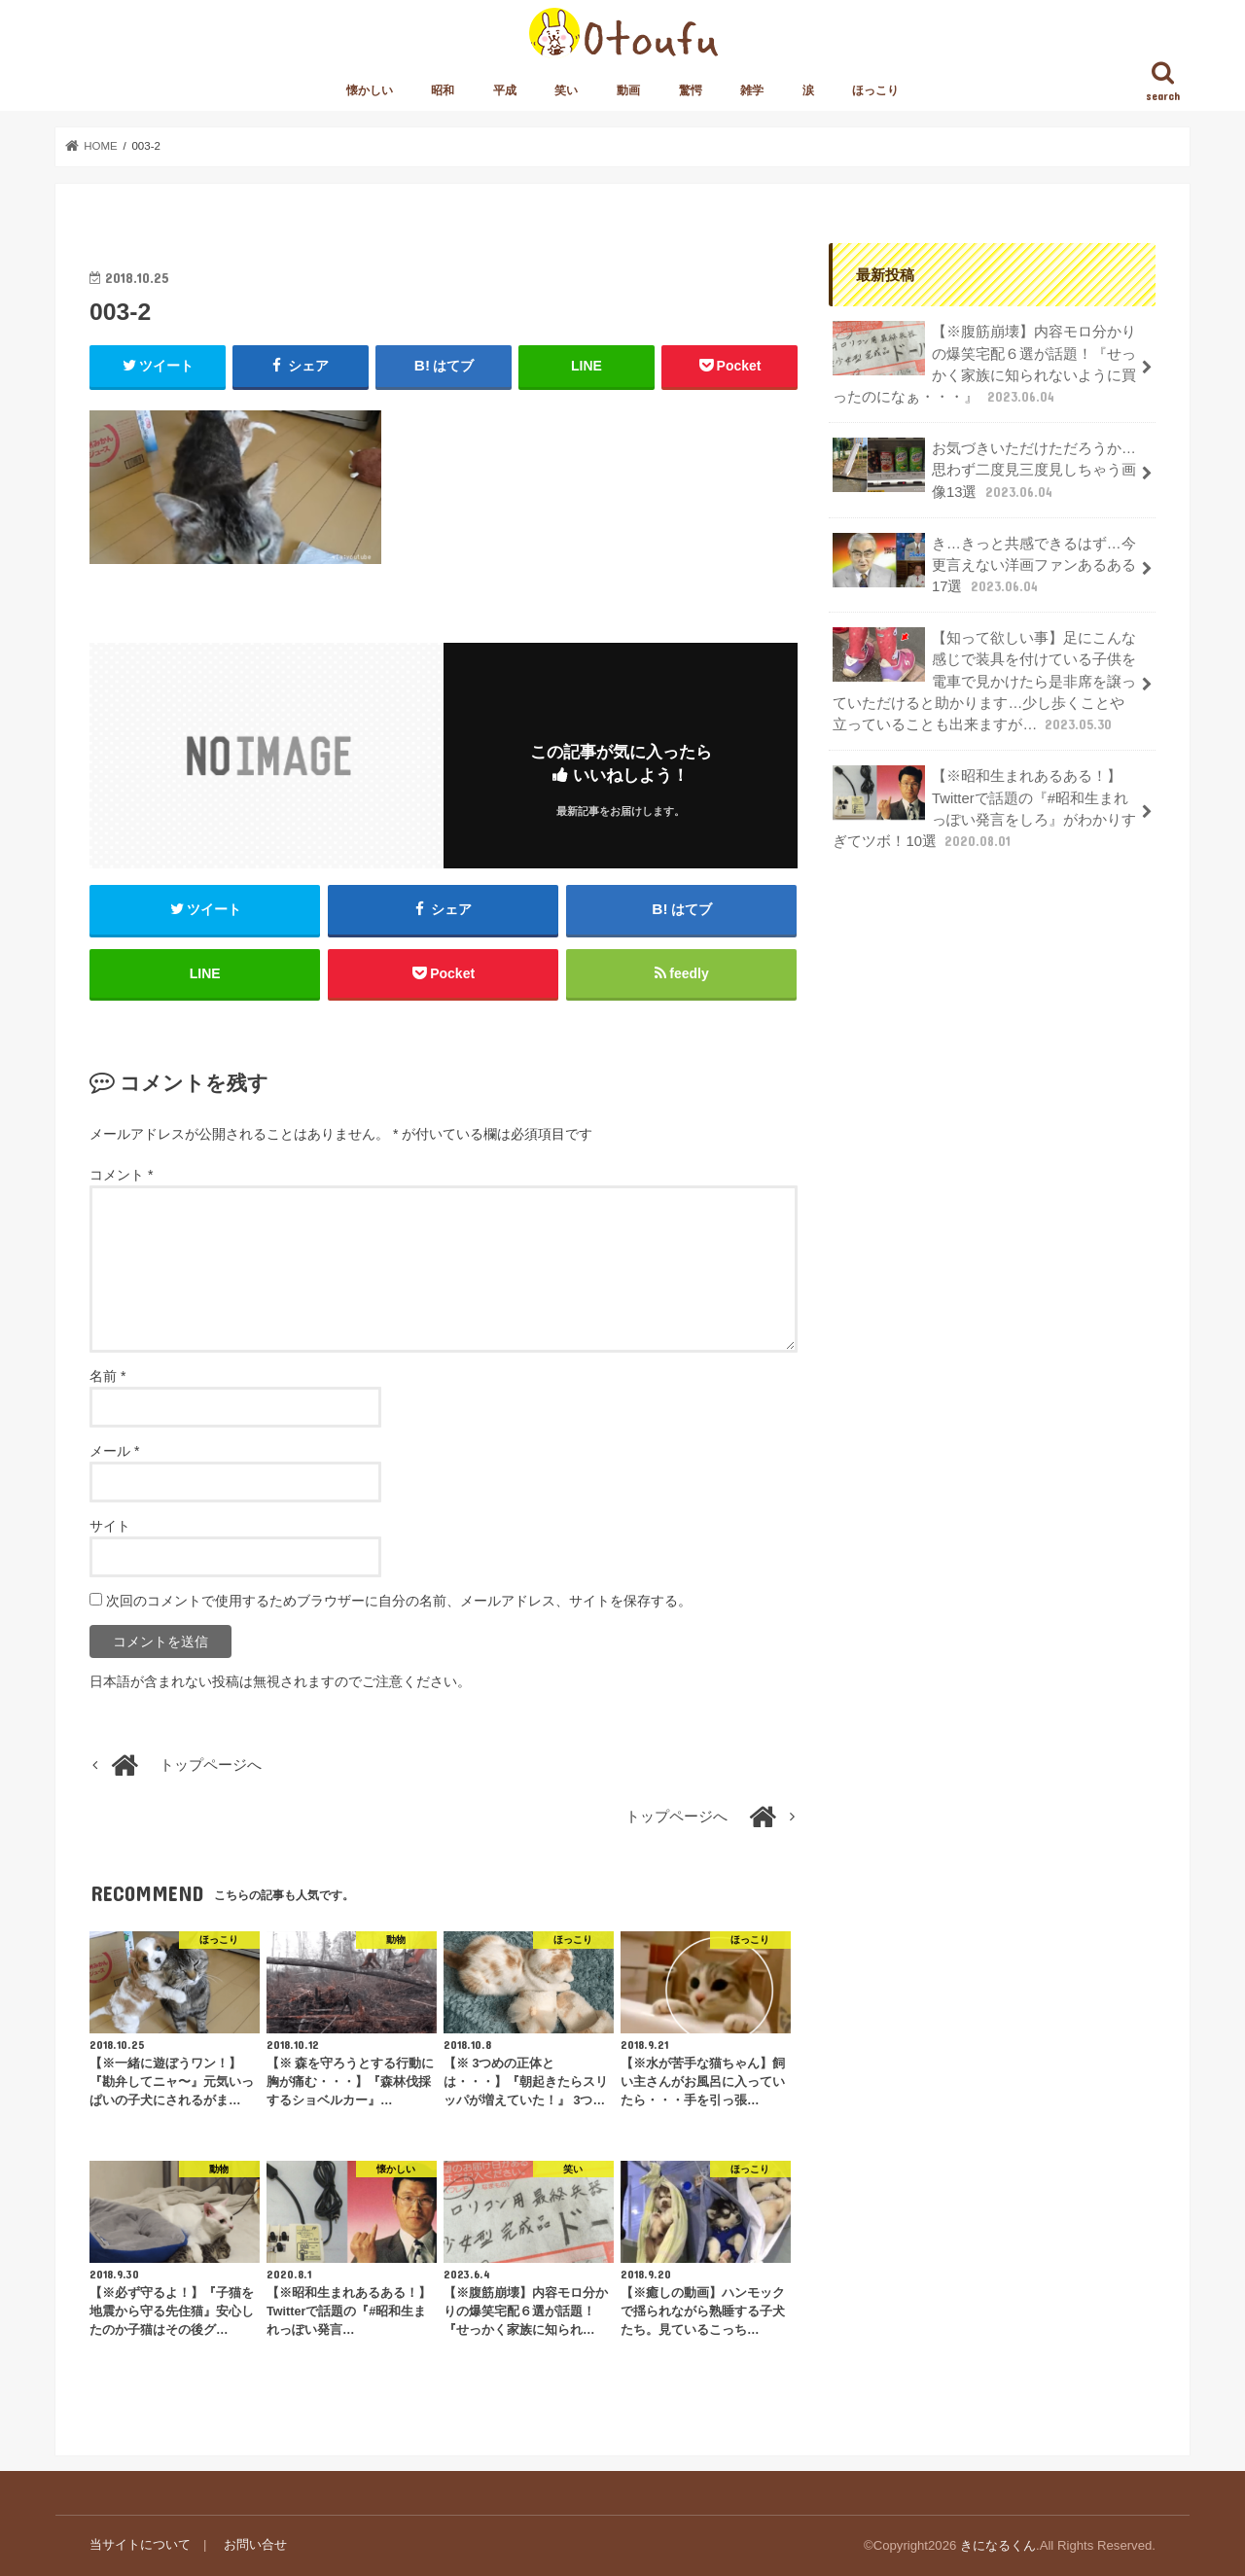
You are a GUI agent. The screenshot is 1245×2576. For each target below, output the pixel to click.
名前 (107, 1376)
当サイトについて (140, 2545)
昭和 (442, 90)
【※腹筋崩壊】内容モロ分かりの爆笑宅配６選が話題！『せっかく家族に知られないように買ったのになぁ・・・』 (984, 363)
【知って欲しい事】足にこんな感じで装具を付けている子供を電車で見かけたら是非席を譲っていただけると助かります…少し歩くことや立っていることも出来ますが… (984, 680)
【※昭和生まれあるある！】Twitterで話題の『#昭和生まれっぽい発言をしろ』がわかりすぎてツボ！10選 (984, 807)
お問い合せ (255, 2545)
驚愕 (690, 90)
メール (114, 1451)
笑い (566, 90)
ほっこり (875, 90)
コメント (121, 1175)
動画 (628, 90)
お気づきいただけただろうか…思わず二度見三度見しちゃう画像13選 (984, 469)
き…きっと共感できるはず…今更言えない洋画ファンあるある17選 (984, 563)
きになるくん (998, 2545)
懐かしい (369, 90)
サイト (109, 1526)
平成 (504, 90)
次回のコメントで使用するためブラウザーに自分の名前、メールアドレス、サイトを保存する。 (399, 1600)
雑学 (752, 90)
